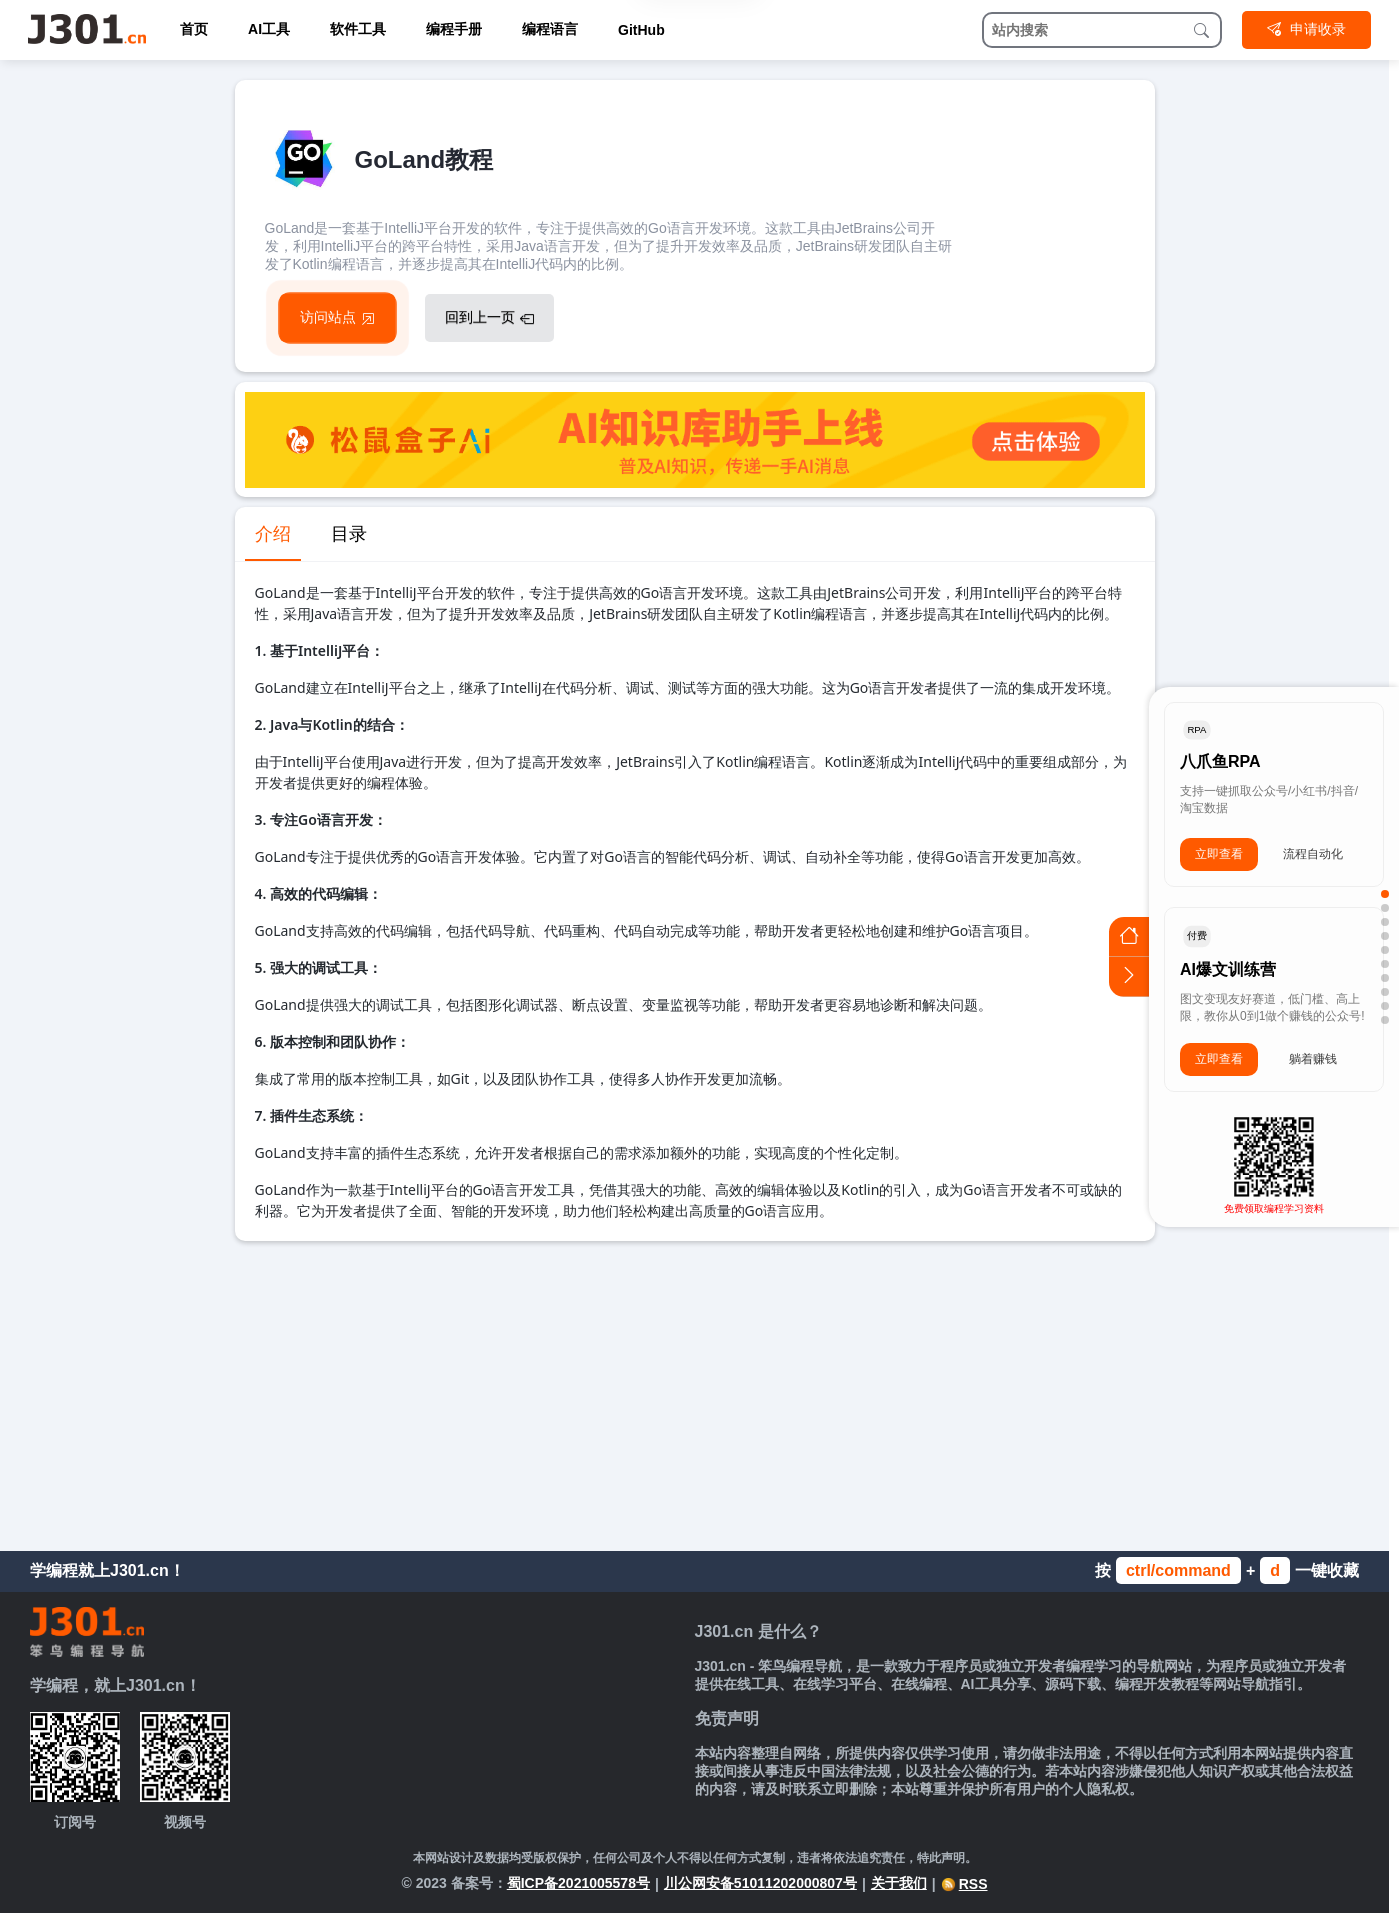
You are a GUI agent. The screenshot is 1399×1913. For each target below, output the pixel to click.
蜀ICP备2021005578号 (578, 1883)
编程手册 (454, 29)
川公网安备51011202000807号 (760, 1883)
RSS (964, 1884)
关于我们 (899, 1883)
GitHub (641, 30)
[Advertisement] (695, 1391)
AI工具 (269, 29)
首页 (194, 29)
